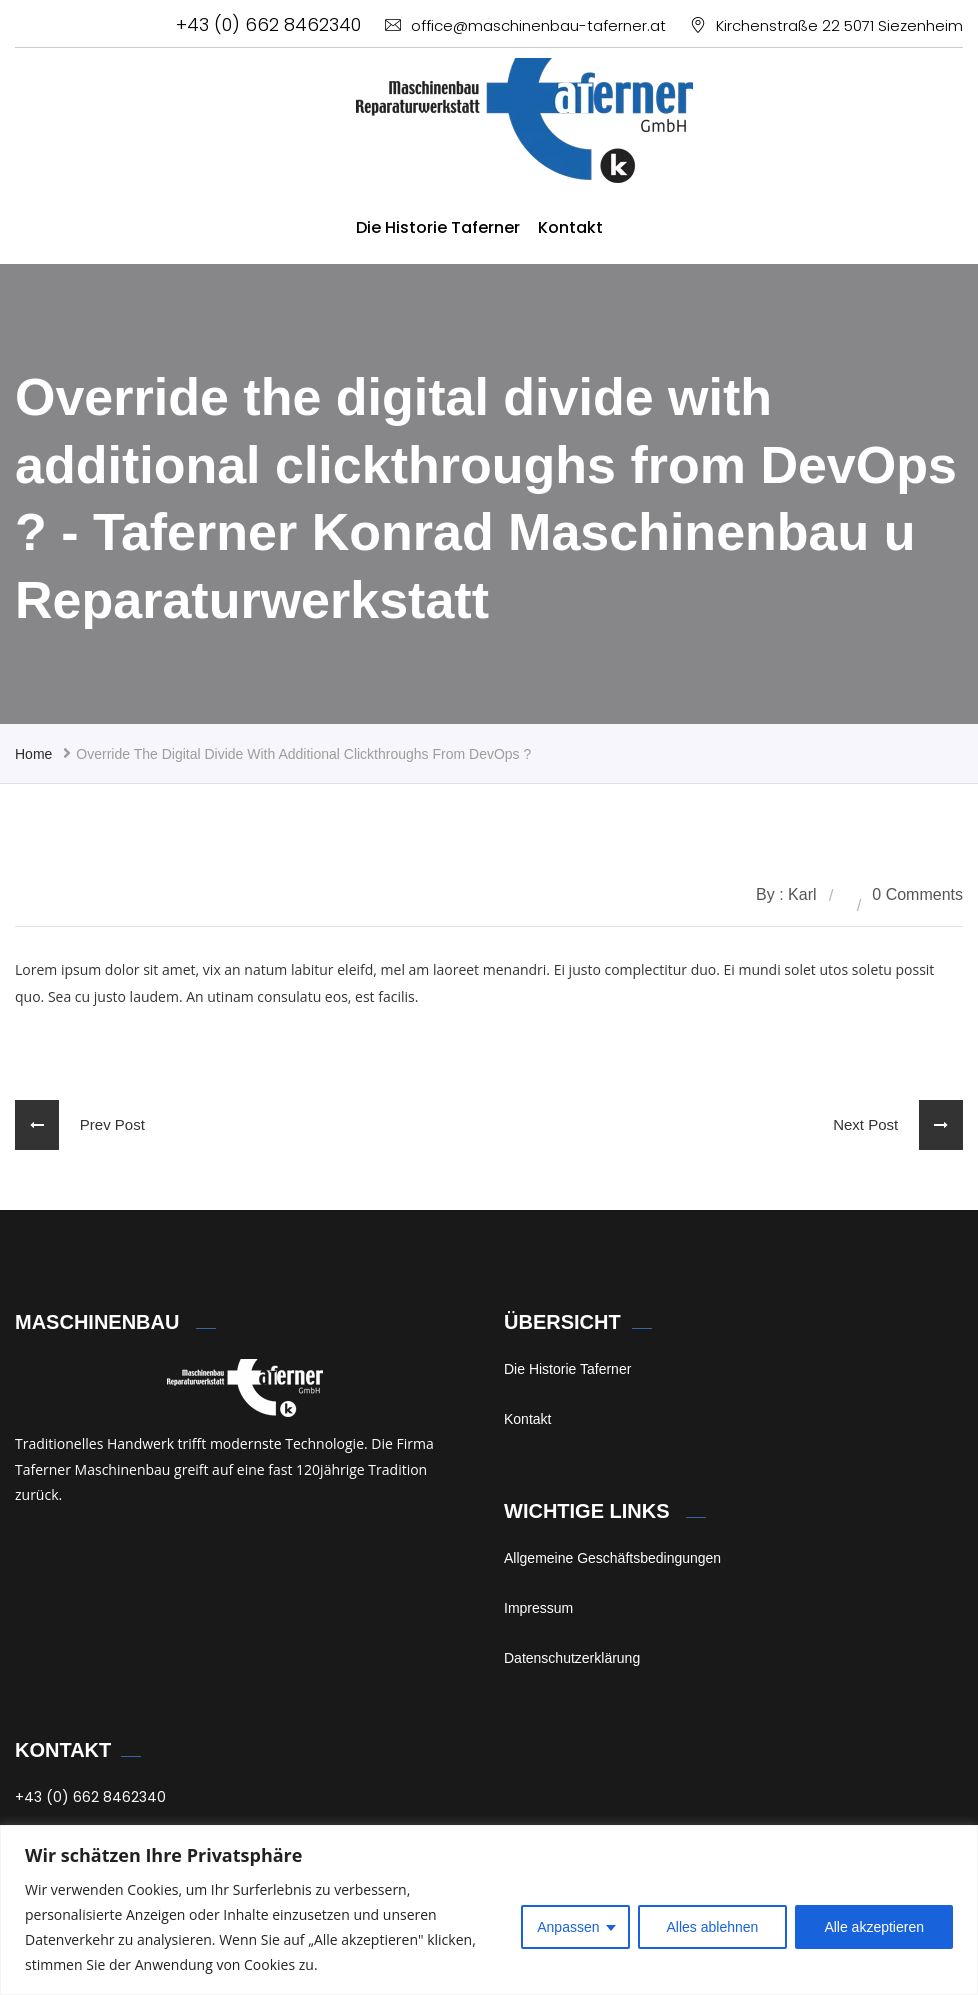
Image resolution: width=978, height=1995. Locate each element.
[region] (489, 1910)
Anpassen (568, 1927)
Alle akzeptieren (874, 1927)
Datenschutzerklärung (572, 1658)
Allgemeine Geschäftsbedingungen (612, 1558)
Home (33, 754)
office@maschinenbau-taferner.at (525, 25)
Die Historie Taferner (438, 227)
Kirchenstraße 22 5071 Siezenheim (826, 25)
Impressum (538, 1608)
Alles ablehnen (713, 1927)
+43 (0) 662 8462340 (268, 24)
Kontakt (570, 227)
